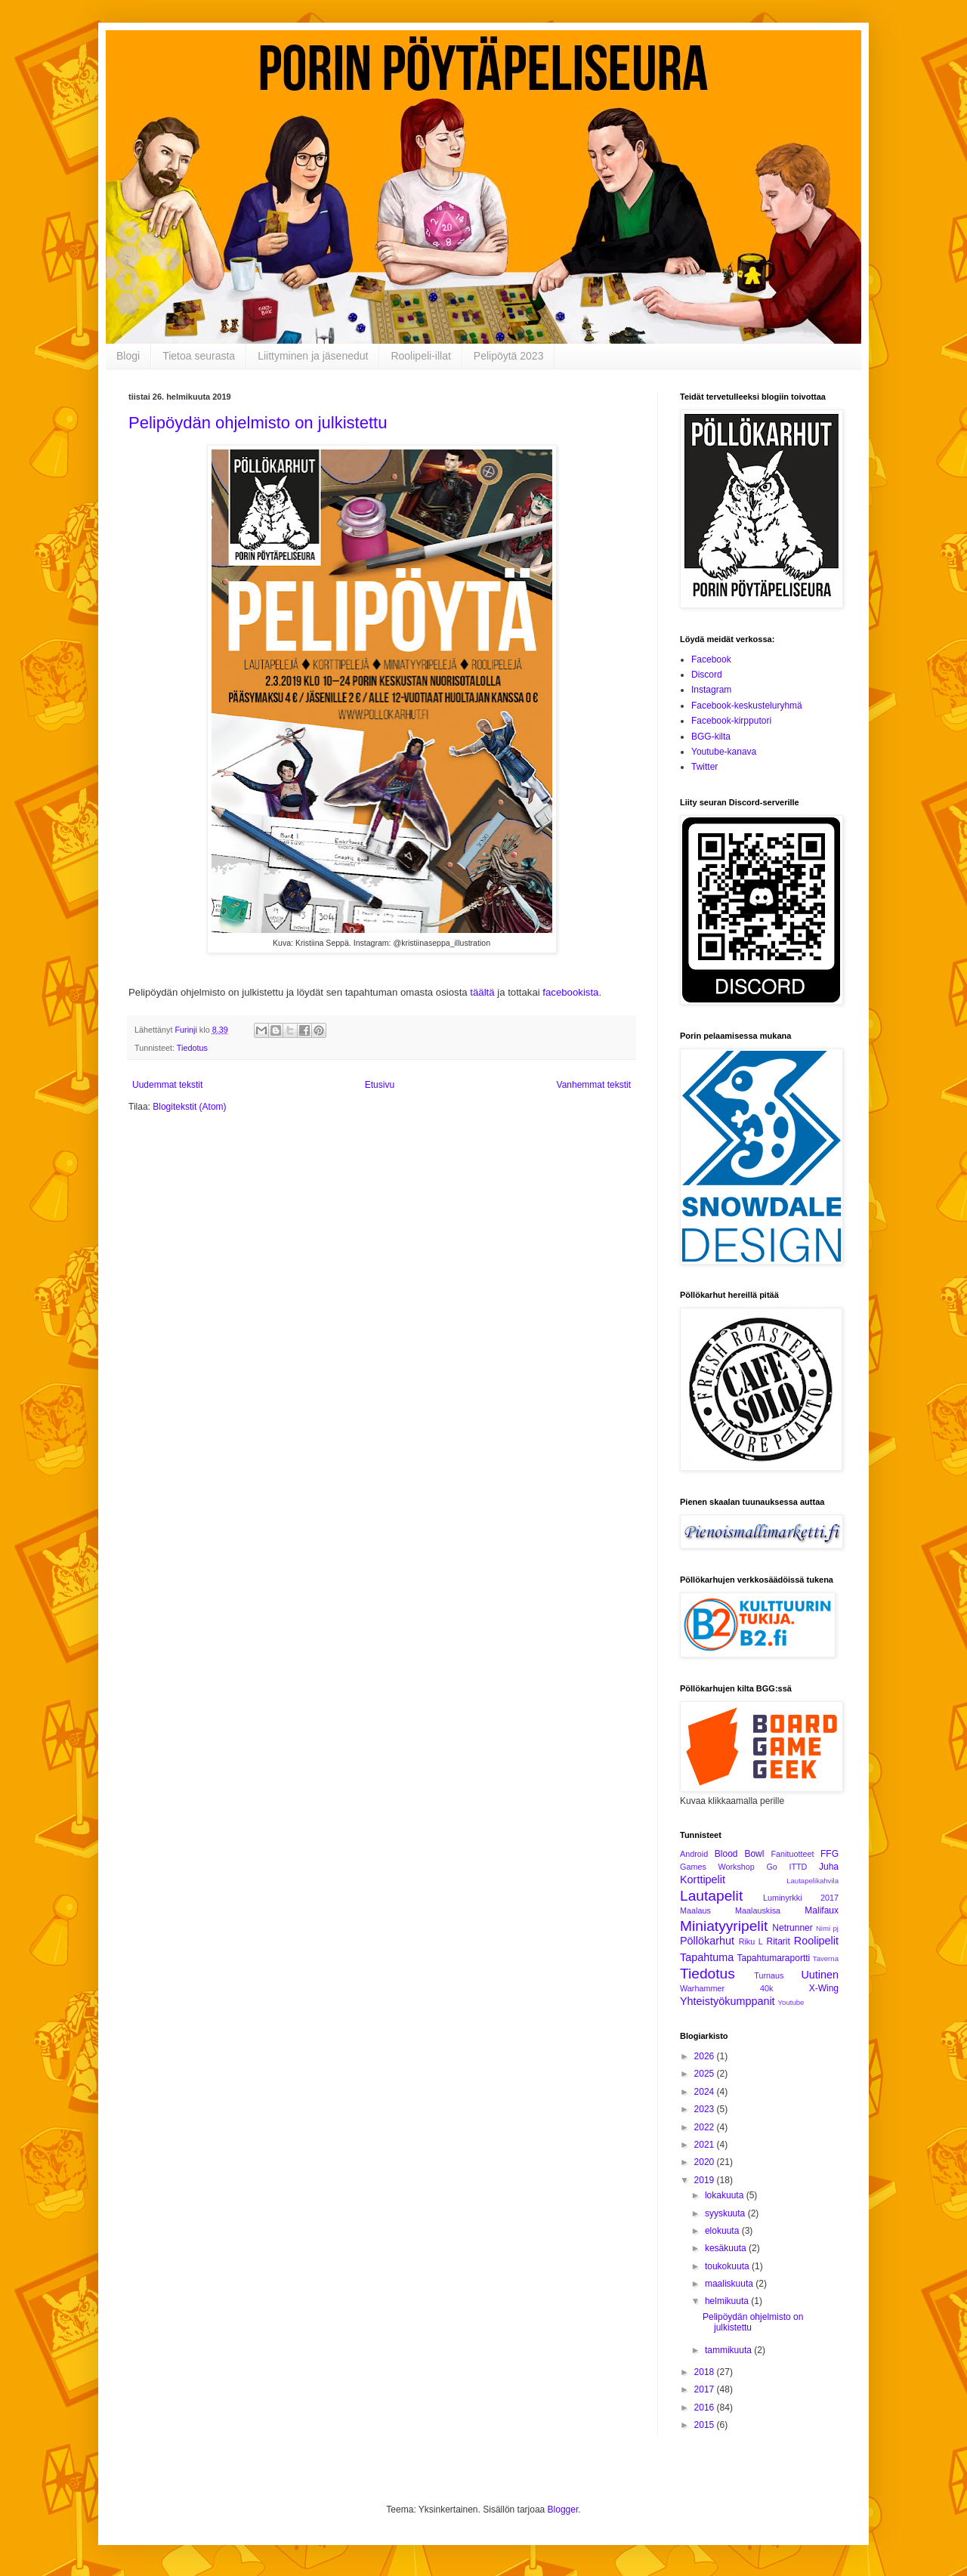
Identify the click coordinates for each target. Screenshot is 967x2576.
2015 (705, 2425)
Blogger (563, 2509)
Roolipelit (816, 1941)
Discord (706, 674)
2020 (705, 2162)
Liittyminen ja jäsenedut (313, 356)
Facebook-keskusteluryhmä (746, 705)
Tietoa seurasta (198, 356)
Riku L (751, 1941)
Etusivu (379, 1085)
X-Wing (824, 1988)
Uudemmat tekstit (167, 1085)
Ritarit (777, 1941)
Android (694, 1853)
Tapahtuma (707, 1957)
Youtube (791, 2002)
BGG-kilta (711, 736)
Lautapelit (711, 1896)
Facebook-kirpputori (731, 720)
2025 (705, 2073)
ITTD (798, 1866)
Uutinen (820, 1975)
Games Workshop (717, 1866)
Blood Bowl (740, 1854)
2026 (705, 2056)
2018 (705, 2372)
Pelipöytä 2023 (509, 356)
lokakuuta (725, 2195)
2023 (705, 2109)
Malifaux (822, 1910)
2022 (705, 2127)
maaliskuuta (730, 2283)
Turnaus (768, 1975)
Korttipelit (702, 1879)
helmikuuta (728, 2301)
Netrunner (792, 1928)
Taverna (826, 1958)
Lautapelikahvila (812, 1880)
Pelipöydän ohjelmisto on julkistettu (257, 422)
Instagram (711, 689)
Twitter (704, 766)
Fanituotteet (792, 1853)
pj (836, 1928)
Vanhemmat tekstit (594, 1085)
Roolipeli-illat (420, 356)
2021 (705, 2144)
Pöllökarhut (707, 1941)
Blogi (128, 356)
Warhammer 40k (727, 1988)
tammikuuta (729, 2350)
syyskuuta (726, 2213)
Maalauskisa (757, 1910)
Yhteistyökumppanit (727, 2001)
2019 (705, 2180)
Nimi (823, 1928)
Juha (829, 1866)
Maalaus (695, 1910)
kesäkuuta (727, 2248)
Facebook (711, 659)
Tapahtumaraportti (774, 1958)
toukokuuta (728, 2266)
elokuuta (723, 2230)
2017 (705, 2389)
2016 (705, 2407)
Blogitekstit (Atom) (189, 1106)
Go (771, 1866)
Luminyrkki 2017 (801, 1897)
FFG (829, 1854)
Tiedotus (192, 1047)
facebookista (570, 992)
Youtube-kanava (723, 751)
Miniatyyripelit (724, 1926)
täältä (482, 992)
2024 (705, 2091)
